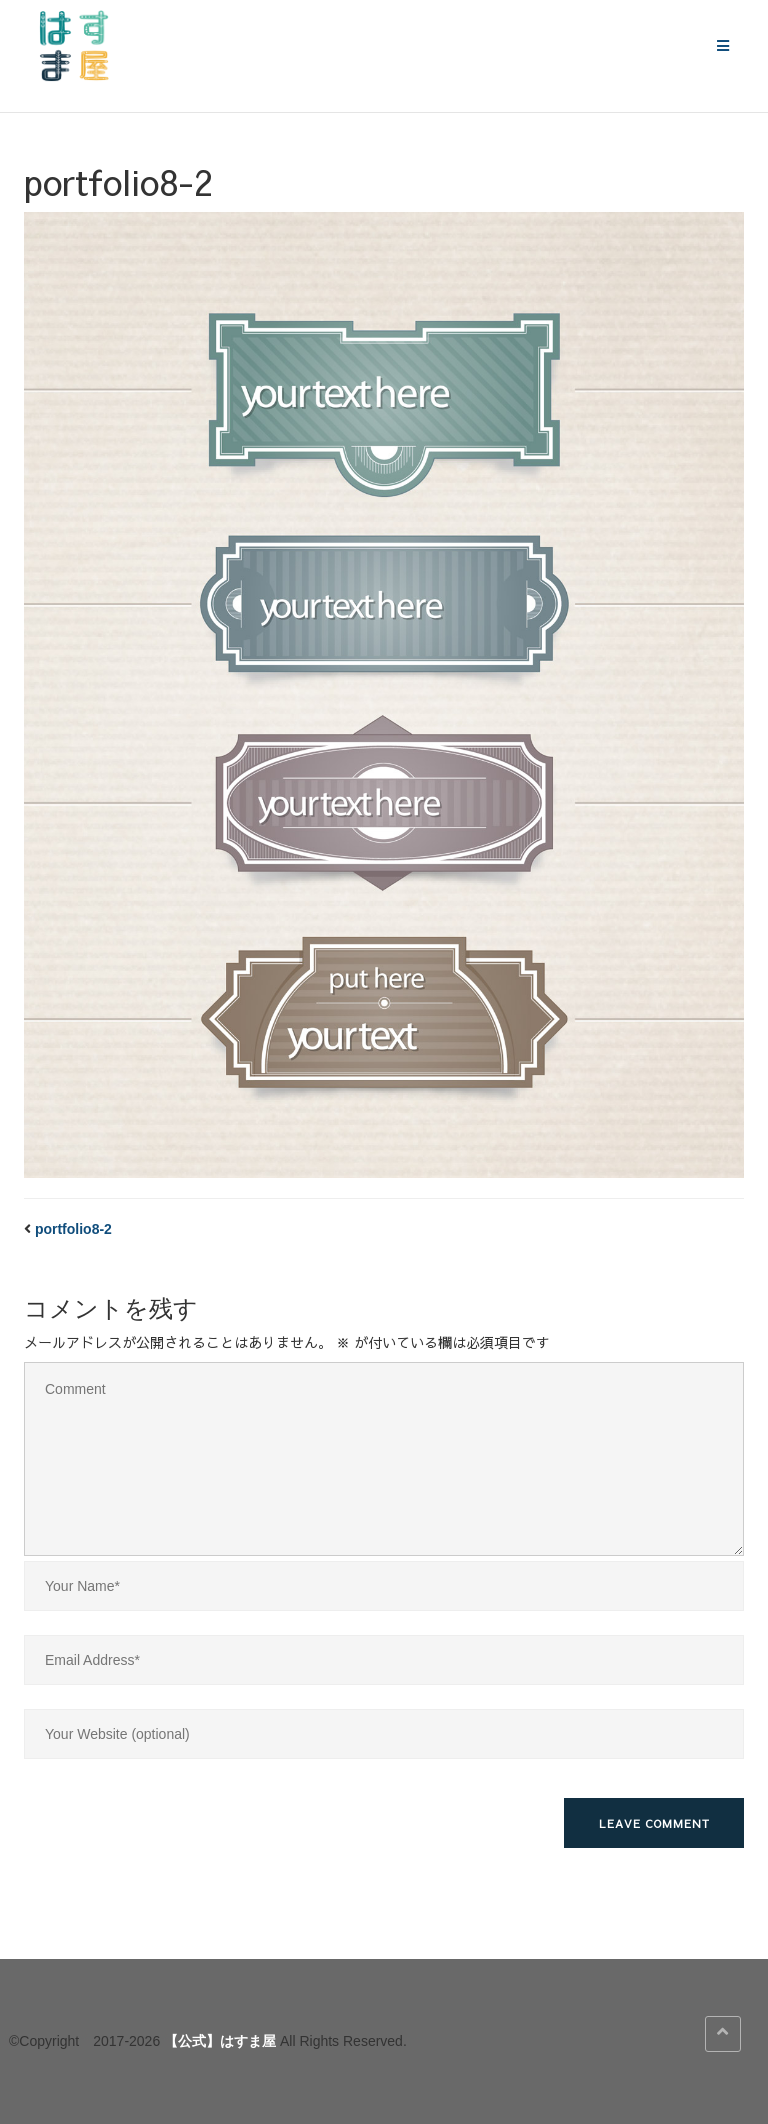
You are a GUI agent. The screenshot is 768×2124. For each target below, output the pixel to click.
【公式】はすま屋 (220, 2041)
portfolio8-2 (73, 1229)
